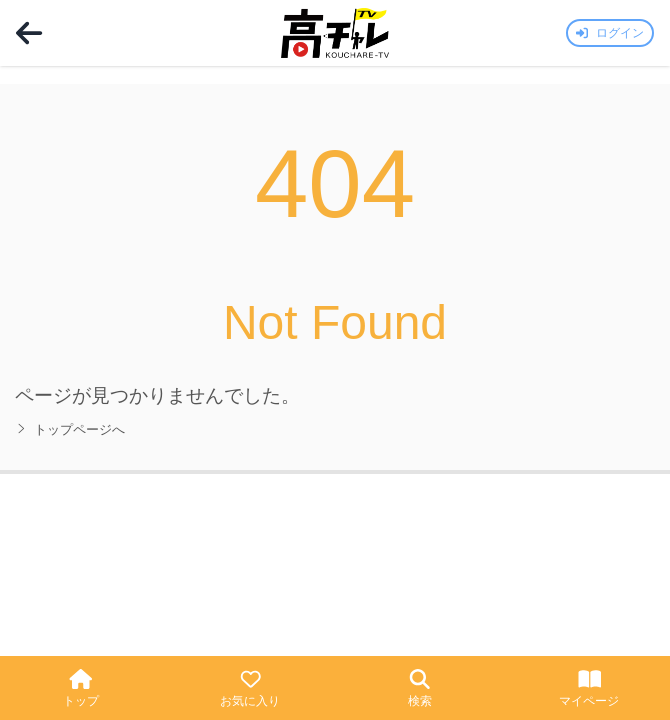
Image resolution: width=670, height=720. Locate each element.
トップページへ (70, 430)
